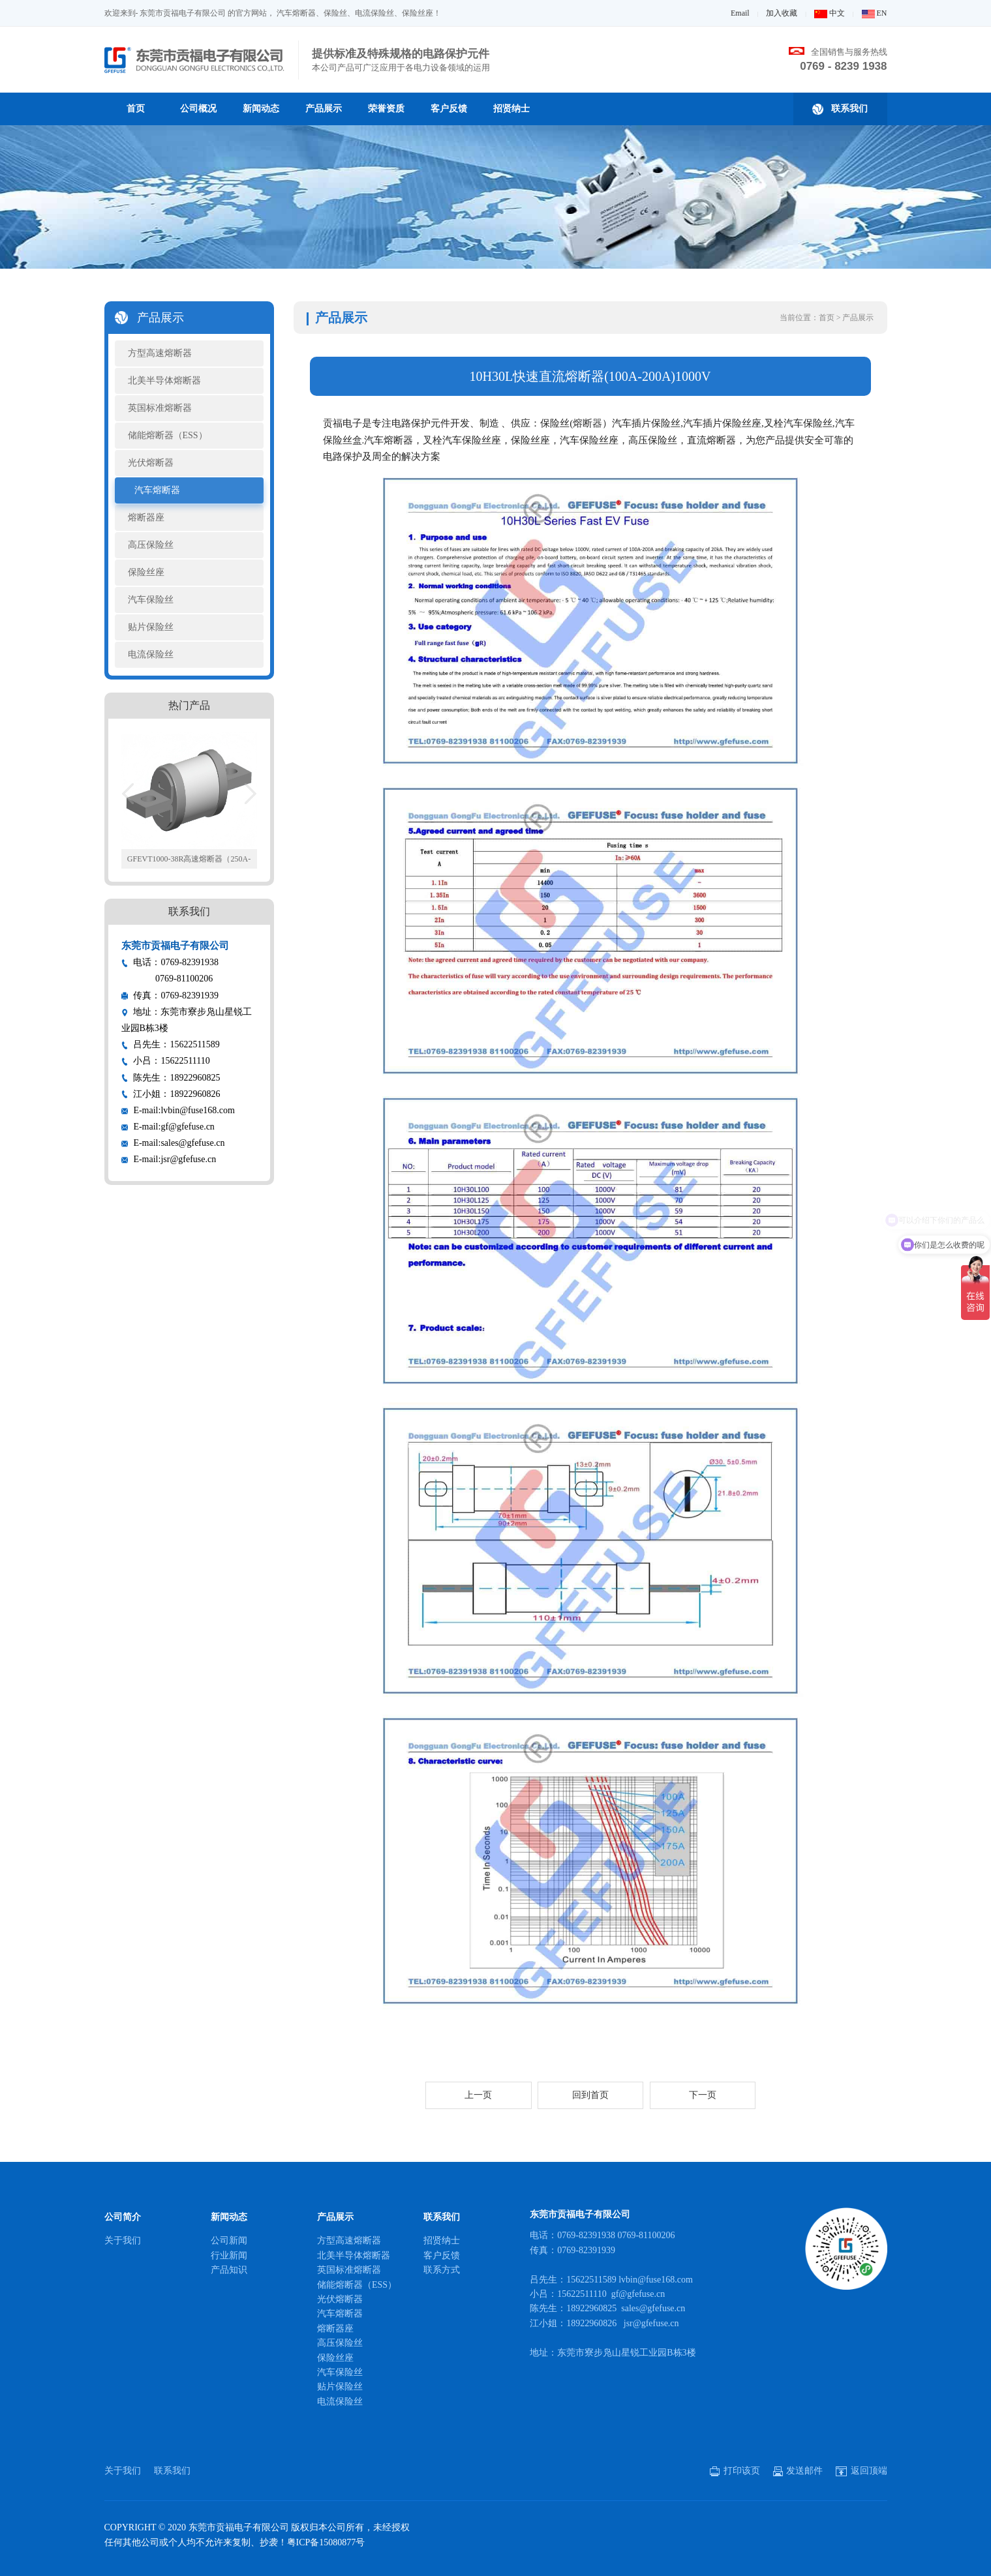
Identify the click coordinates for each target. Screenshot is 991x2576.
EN (874, 13)
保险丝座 (146, 572)
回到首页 (590, 2095)
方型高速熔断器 (160, 353)
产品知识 (229, 2270)
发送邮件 (798, 2471)
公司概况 (198, 108)
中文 (829, 13)
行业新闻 (229, 2255)
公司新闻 (229, 2240)
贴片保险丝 (151, 627)
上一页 (478, 2095)
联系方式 (441, 2270)
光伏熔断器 (151, 463)
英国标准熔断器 (160, 408)
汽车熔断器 (157, 490)
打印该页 (735, 2471)
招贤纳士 (511, 108)
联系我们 (840, 108)
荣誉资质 (386, 108)
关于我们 (122, 2240)
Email (740, 13)
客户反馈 (449, 108)
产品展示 (323, 108)
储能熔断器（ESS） (167, 435)
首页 (136, 108)
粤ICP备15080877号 (326, 2542)
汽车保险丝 (151, 600)
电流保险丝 (151, 654)
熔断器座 (146, 517)
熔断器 (587, 423)
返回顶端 (861, 2471)
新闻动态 (261, 108)
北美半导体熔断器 (164, 380)
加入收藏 (781, 13)
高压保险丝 (151, 545)
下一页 (702, 2095)
